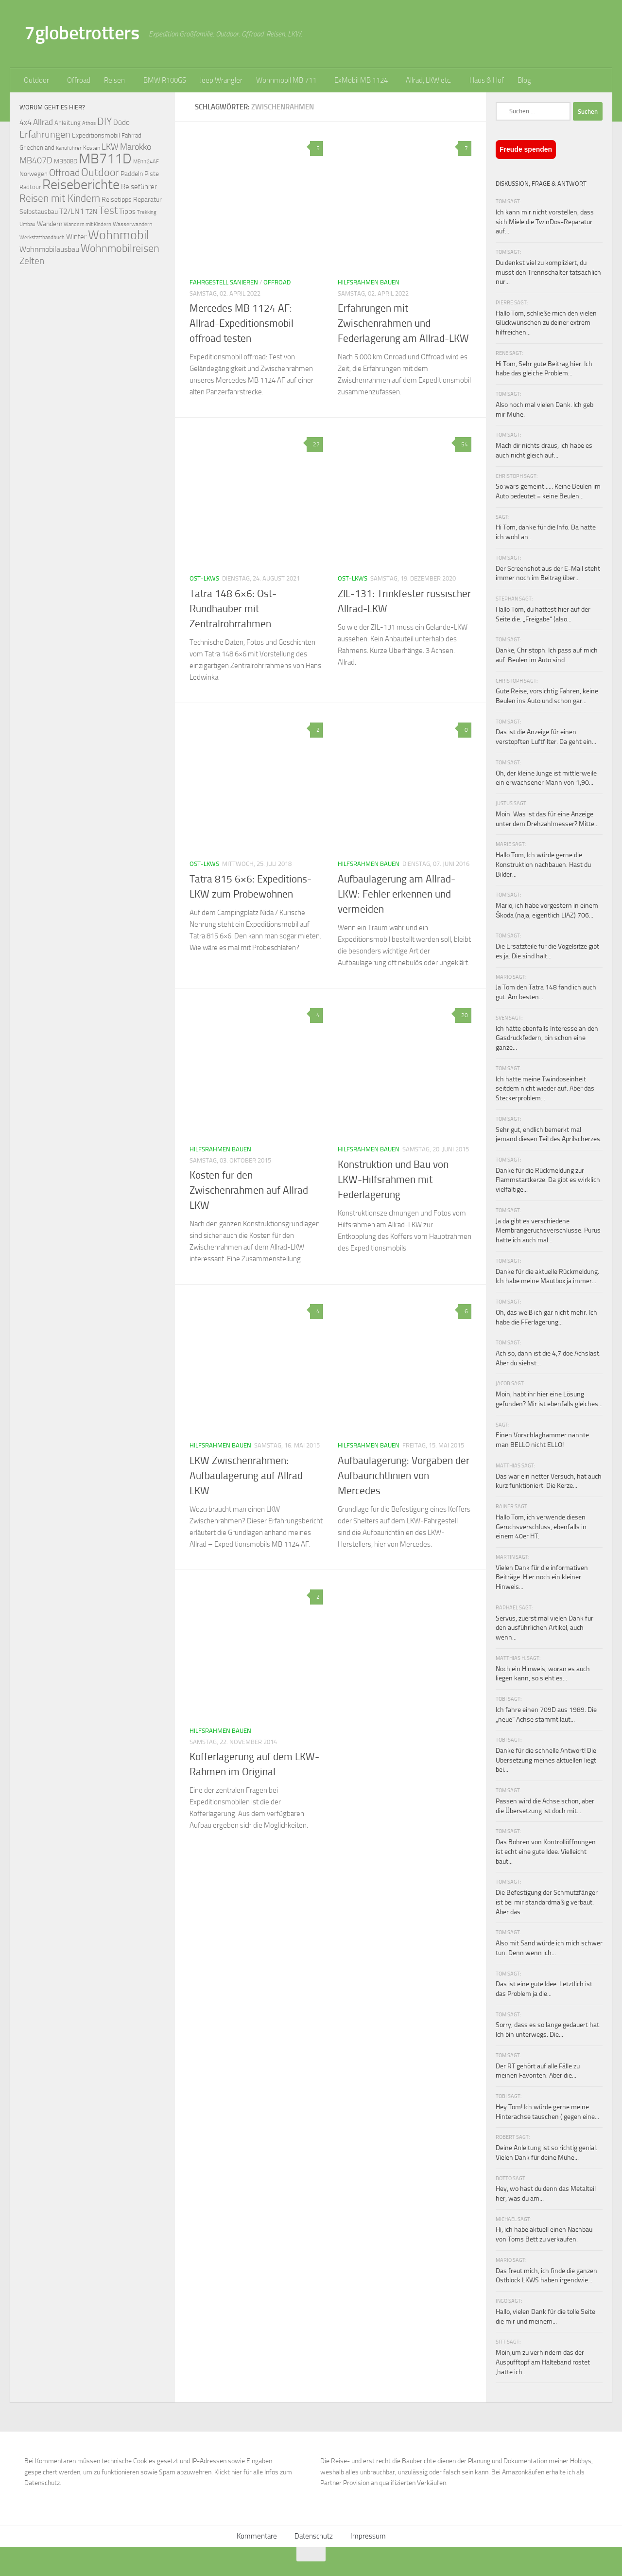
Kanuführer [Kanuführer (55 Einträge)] (69, 148)
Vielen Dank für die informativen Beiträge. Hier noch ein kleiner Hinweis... (542, 1577)
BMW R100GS (164, 80)
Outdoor (36, 80)
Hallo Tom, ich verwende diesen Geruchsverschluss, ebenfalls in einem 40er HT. (541, 1526)
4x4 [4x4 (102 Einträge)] (25, 122)
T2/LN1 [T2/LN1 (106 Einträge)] (71, 211)
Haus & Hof (486, 80)
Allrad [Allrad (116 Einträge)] (43, 122)
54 (463, 444)
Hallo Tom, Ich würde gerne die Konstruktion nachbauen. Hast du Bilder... (543, 864)
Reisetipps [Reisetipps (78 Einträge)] (117, 199)
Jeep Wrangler (221, 80)
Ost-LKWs (204, 578)
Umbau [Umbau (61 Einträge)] (27, 224)
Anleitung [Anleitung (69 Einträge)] (67, 122)
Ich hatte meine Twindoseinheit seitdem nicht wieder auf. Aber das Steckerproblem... (545, 1088)
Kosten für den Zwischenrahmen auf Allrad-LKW (251, 1190)
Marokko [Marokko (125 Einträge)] (135, 146)
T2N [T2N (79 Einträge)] (91, 212)
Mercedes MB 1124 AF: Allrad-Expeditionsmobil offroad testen (242, 323)
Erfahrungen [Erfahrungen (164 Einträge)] (44, 134)
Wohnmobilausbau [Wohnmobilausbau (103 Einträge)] (49, 249)
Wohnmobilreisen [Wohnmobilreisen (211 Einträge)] (120, 248)
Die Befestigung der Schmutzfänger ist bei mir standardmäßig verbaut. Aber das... (547, 1902)
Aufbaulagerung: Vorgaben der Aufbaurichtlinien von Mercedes (403, 1476)
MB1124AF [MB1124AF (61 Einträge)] (146, 161)
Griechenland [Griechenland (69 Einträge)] (36, 147)
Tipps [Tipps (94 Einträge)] (127, 211)
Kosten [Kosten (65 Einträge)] (91, 147)
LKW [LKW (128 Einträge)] (110, 146)
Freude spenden (526, 149)
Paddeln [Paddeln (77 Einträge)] (132, 173)
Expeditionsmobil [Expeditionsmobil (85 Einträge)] (96, 135)
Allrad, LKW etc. (428, 80)
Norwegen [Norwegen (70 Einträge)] (33, 173)
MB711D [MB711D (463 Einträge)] (105, 158)
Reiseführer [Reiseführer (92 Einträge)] (139, 186)
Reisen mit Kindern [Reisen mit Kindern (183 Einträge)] (59, 198)
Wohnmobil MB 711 (286, 80)
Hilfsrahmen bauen (368, 282)
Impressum (368, 2536)
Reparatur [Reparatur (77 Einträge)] (147, 199)
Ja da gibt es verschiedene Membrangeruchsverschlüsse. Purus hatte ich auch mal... (548, 1230)
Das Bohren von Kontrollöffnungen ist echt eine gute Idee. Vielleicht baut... (546, 1851)
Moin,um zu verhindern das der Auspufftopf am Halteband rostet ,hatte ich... (543, 2362)
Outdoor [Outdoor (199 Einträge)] (100, 172)
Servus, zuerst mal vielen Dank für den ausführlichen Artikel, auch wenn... (544, 1627)
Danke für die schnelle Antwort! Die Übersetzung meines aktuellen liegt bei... (546, 1760)
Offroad (78, 80)
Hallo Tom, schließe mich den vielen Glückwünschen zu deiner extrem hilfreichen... (546, 322)
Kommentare (257, 2536)
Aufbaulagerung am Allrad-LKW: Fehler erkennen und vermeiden (396, 894)
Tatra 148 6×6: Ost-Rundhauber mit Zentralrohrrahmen (233, 609)
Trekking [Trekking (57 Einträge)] (146, 212)
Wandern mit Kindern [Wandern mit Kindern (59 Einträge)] (87, 224)
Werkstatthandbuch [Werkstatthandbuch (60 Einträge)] (42, 237)
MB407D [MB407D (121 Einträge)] (35, 161)
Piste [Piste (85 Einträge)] (151, 174)
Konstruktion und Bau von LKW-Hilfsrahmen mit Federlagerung (393, 1179)
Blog (524, 80)
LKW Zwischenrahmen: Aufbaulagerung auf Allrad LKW (246, 1476)
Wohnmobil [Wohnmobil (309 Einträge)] (118, 235)
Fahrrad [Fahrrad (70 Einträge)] (131, 135)
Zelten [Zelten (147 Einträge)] (31, 260)
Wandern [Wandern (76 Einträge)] (49, 224)
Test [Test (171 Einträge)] (108, 210)
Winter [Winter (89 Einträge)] (76, 236)
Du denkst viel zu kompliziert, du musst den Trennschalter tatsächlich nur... (548, 272)
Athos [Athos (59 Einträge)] (89, 123)
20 (463, 1015)
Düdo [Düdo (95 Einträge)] (121, 122)
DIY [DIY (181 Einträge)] (104, 121)
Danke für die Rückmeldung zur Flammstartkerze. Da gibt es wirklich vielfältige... (548, 1180)
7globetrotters (81, 32)
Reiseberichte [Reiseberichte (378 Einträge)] (81, 184)
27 (315, 444)
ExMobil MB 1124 (361, 80)
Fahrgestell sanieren (224, 282)
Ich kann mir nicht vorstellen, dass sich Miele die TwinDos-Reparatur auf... (545, 221)
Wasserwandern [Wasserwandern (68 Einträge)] (132, 224)
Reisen (114, 80)
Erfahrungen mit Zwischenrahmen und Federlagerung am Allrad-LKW (403, 323)
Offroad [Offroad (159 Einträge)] (64, 172)
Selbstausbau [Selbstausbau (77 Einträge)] (38, 211)
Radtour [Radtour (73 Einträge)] (30, 187)
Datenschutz (313, 2536)
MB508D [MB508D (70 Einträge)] (65, 161)
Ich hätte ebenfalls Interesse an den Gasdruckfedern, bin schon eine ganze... (547, 1038)
